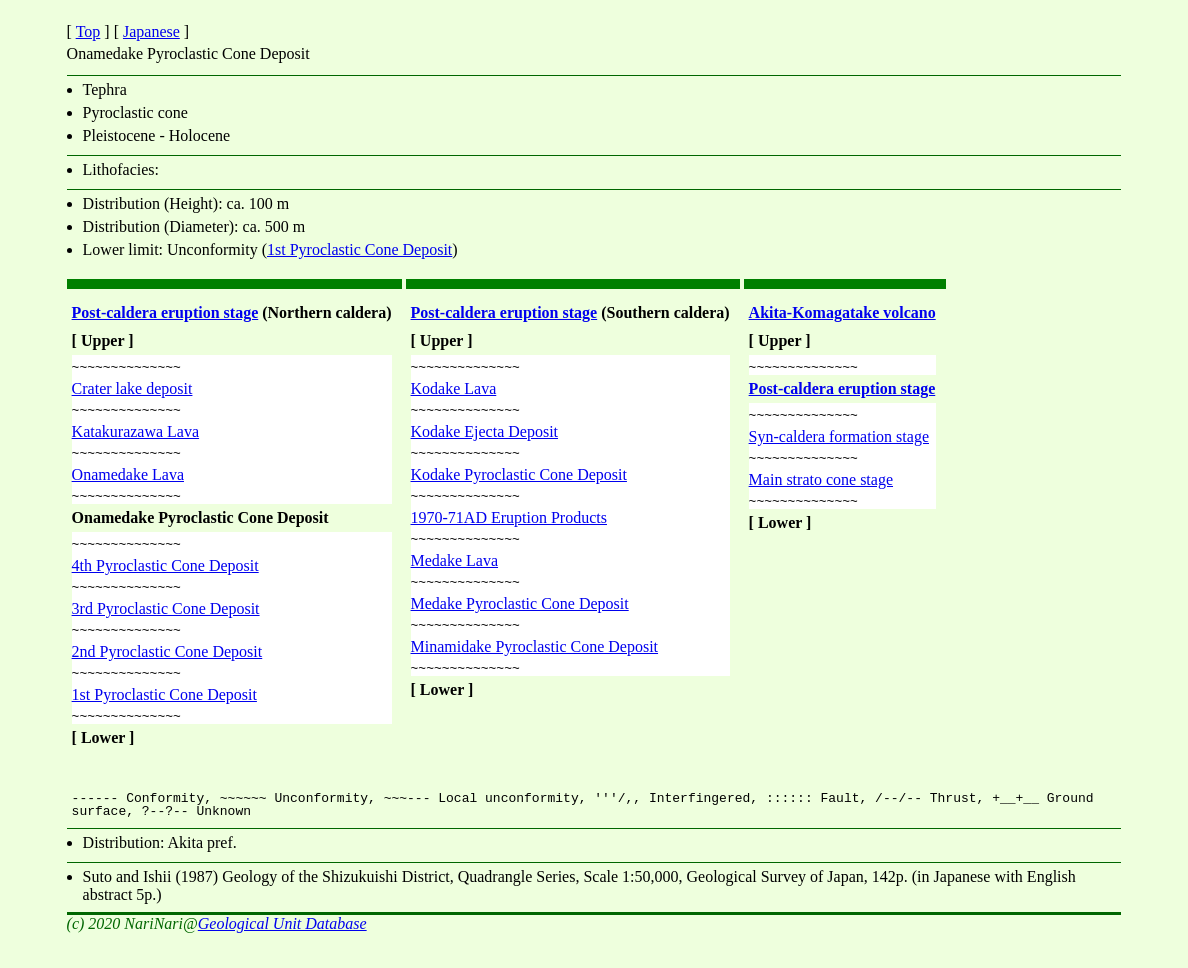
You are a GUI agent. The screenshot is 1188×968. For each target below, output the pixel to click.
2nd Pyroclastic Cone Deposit (167, 672)
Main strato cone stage (821, 488)
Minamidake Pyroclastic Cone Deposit (535, 667)
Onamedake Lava (128, 483)
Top (88, 31)
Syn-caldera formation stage (839, 442)
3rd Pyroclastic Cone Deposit (166, 626)
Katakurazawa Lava (135, 437)
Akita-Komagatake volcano (842, 312)
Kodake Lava (454, 391)
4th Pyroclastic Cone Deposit (165, 580)
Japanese (151, 31)
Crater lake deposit (132, 391)
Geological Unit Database (282, 950)
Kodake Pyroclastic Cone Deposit (519, 483)
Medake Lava (455, 575)
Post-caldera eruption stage (165, 312)
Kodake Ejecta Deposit (485, 437)
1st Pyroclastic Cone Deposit (359, 249)
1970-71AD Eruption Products (509, 529)
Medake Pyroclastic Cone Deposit (520, 621)
